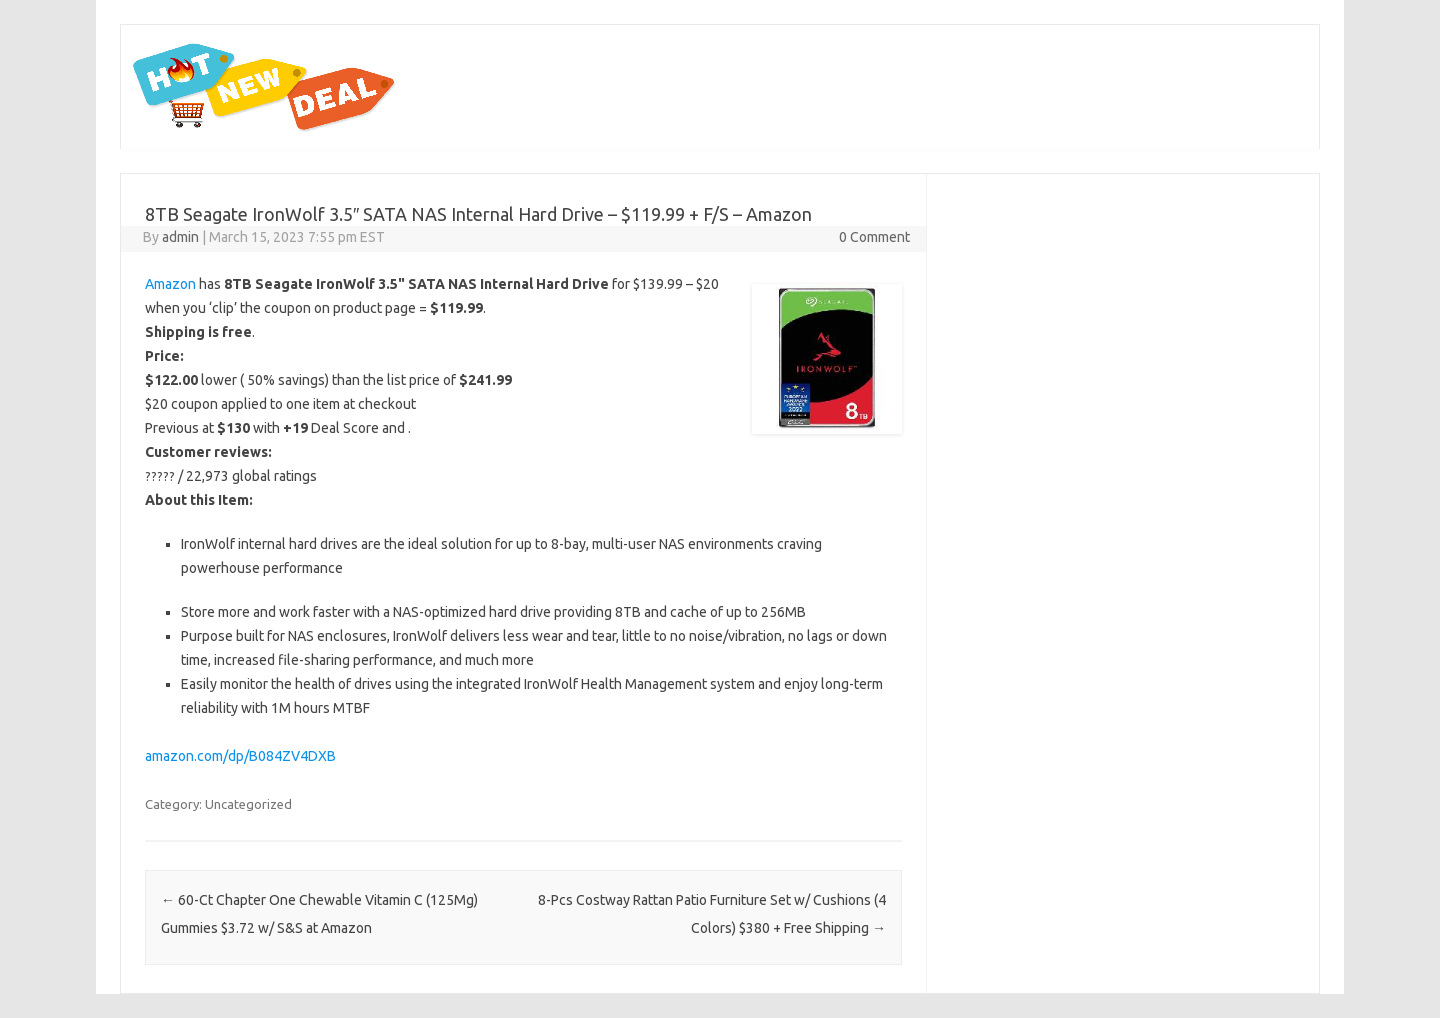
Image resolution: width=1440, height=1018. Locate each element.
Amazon (170, 284)
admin (180, 237)
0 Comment (874, 237)
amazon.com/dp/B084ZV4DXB (240, 756)
